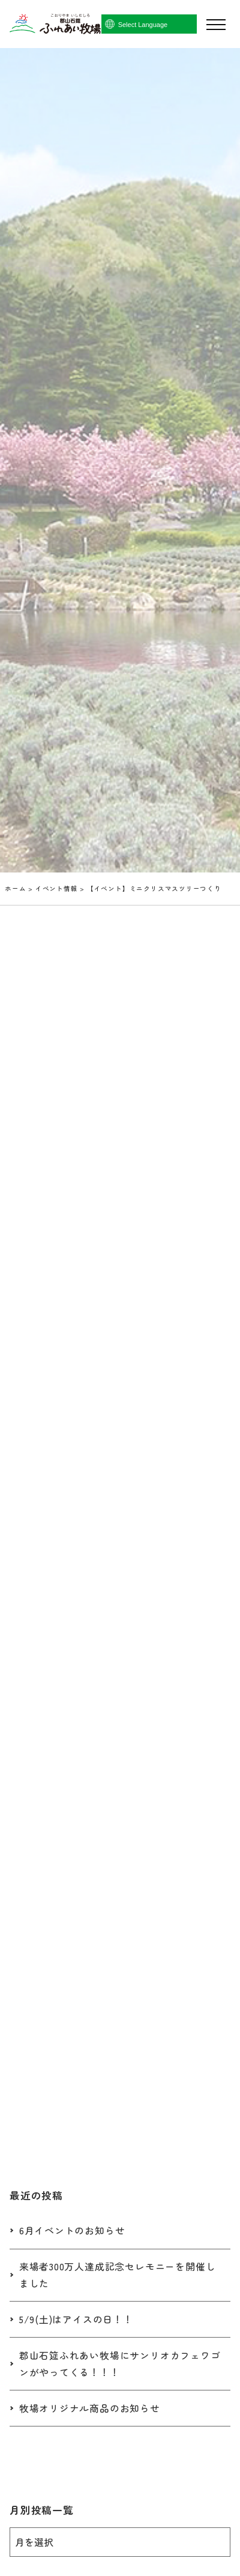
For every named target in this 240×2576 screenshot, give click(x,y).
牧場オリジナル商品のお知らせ (89, 2408)
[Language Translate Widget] (166, 24)
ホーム (15, 888)
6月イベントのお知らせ (72, 2230)
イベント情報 (56, 888)
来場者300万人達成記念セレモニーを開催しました (117, 2275)
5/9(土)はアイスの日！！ (76, 2319)
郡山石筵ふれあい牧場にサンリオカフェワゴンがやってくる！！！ (120, 2363)
